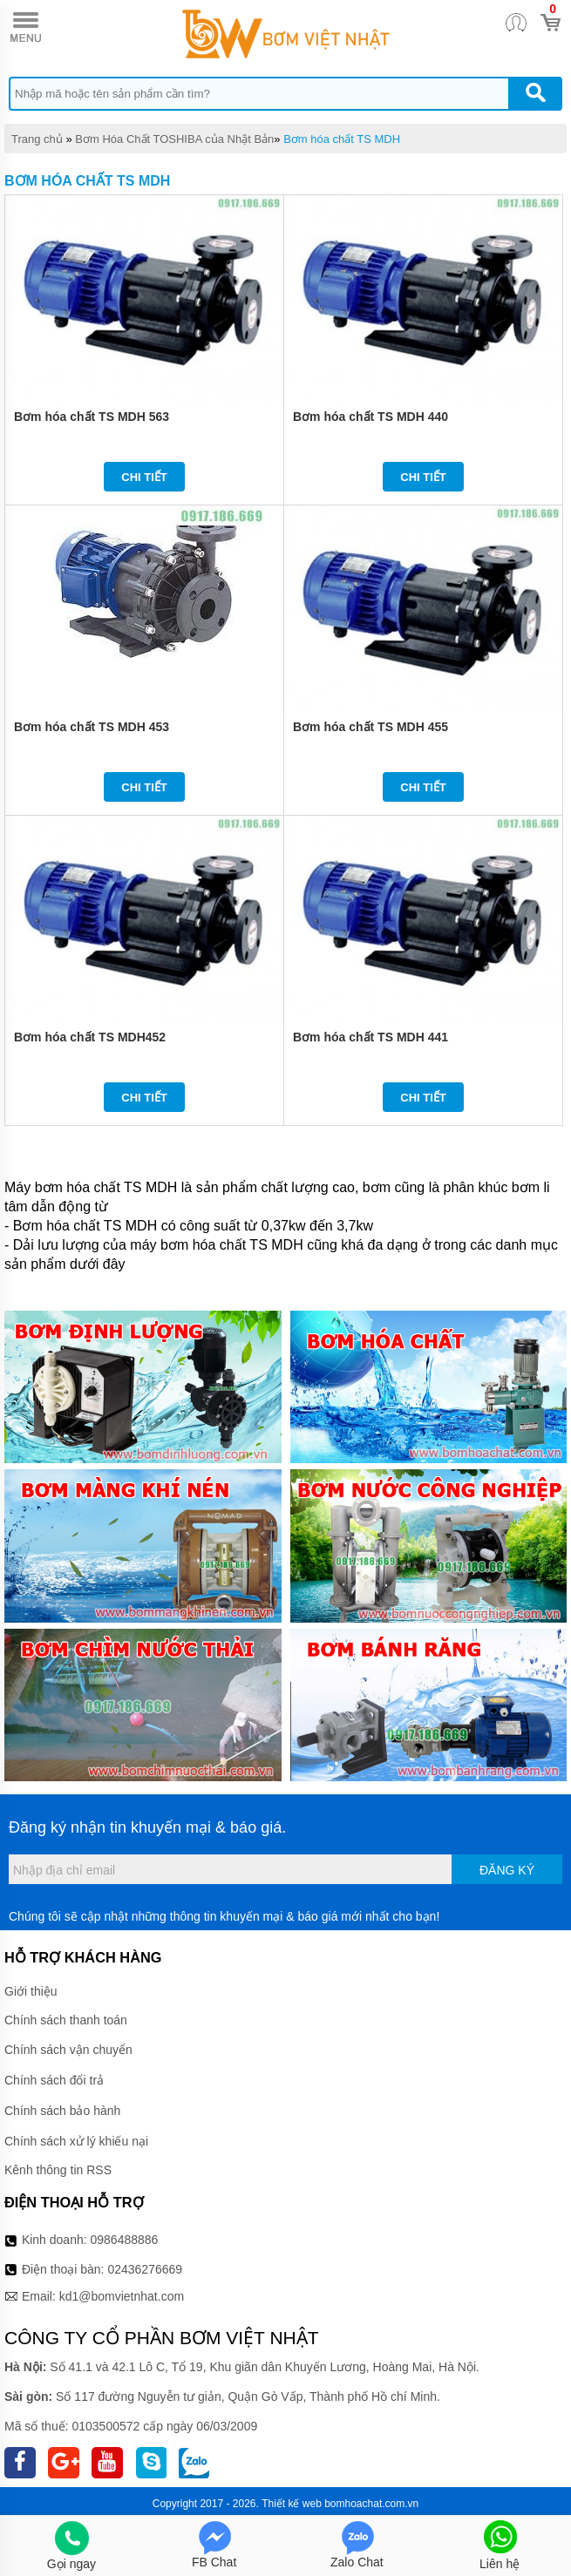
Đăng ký (506, 1870)
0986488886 (125, 2240)
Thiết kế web (292, 2504)
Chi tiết (144, 477)
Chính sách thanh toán (65, 2020)
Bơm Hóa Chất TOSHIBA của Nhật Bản (174, 139)
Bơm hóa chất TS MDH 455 (370, 727)
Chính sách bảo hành (62, 2111)
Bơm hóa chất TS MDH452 (90, 1037)
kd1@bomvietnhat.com (121, 2296)
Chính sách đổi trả (54, 2080)
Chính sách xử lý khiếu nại (76, 2141)
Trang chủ (37, 139)
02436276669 (144, 2269)
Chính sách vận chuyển (68, 2050)
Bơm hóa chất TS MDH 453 (91, 727)
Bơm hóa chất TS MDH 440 (370, 417)
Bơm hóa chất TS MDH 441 (370, 1037)
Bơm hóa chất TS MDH (341, 139)
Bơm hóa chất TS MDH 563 (91, 417)
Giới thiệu (31, 1991)
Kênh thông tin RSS (58, 2170)
